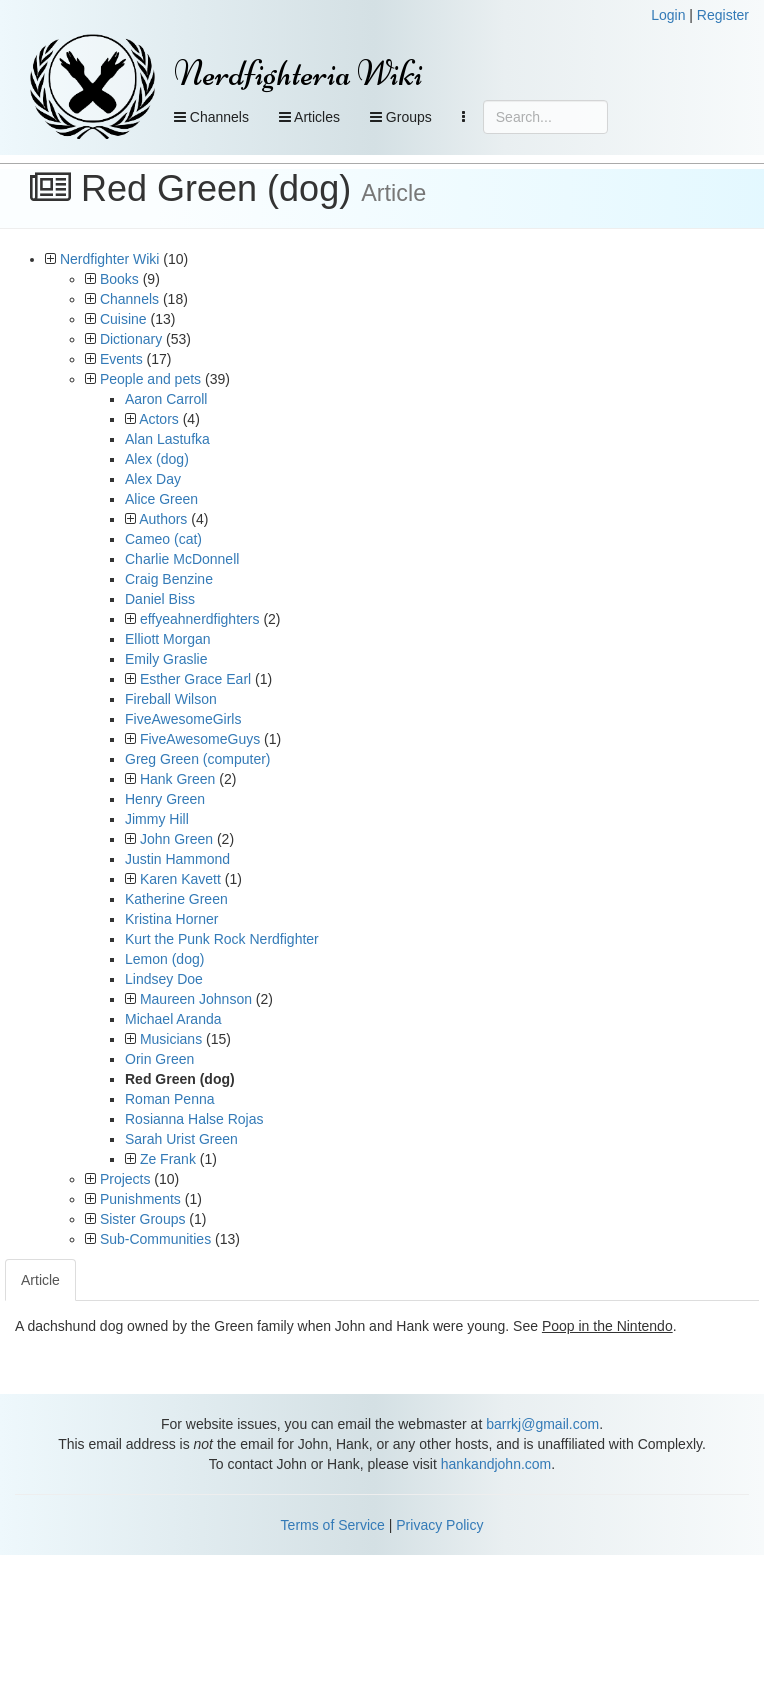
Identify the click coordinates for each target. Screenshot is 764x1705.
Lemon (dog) (164, 959)
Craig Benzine (169, 579)
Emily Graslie (166, 659)
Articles (309, 117)
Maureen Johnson (196, 999)
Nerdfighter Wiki (110, 259)
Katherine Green (176, 899)
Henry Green (165, 799)
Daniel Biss (160, 599)
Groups (401, 117)
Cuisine (123, 319)
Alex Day (153, 479)
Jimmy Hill (157, 819)
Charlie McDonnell (182, 559)
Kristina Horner (171, 919)
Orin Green (159, 1059)
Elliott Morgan (168, 639)
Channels (211, 117)
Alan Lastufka (167, 439)
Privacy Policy (439, 1525)
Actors (159, 419)
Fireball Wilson (171, 699)
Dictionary (131, 339)
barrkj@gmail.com (542, 1424)
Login (668, 15)
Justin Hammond (177, 859)
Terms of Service (333, 1525)
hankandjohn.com (496, 1464)
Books (119, 279)
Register (723, 15)
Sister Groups (143, 1219)
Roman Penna (170, 1099)
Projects (125, 1179)
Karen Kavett (180, 879)
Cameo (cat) (163, 539)
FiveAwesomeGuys (200, 739)
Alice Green (161, 499)
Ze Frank (168, 1159)
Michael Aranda (173, 1019)
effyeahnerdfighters (200, 619)
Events (121, 359)
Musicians (171, 1039)
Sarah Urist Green (181, 1139)
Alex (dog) (157, 459)
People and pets (150, 379)
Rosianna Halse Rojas (194, 1119)
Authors (163, 519)
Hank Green (177, 779)
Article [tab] (40, 1280)
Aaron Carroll (166, 399)
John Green (176, 839)
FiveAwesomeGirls (183, 719)
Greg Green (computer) (198, 759)
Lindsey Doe (164, 979)
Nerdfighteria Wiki (298, 73)
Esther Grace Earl (195, 679)
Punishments (140, 1199)
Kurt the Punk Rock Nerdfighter (222, 939)
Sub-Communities (155, 1239)
